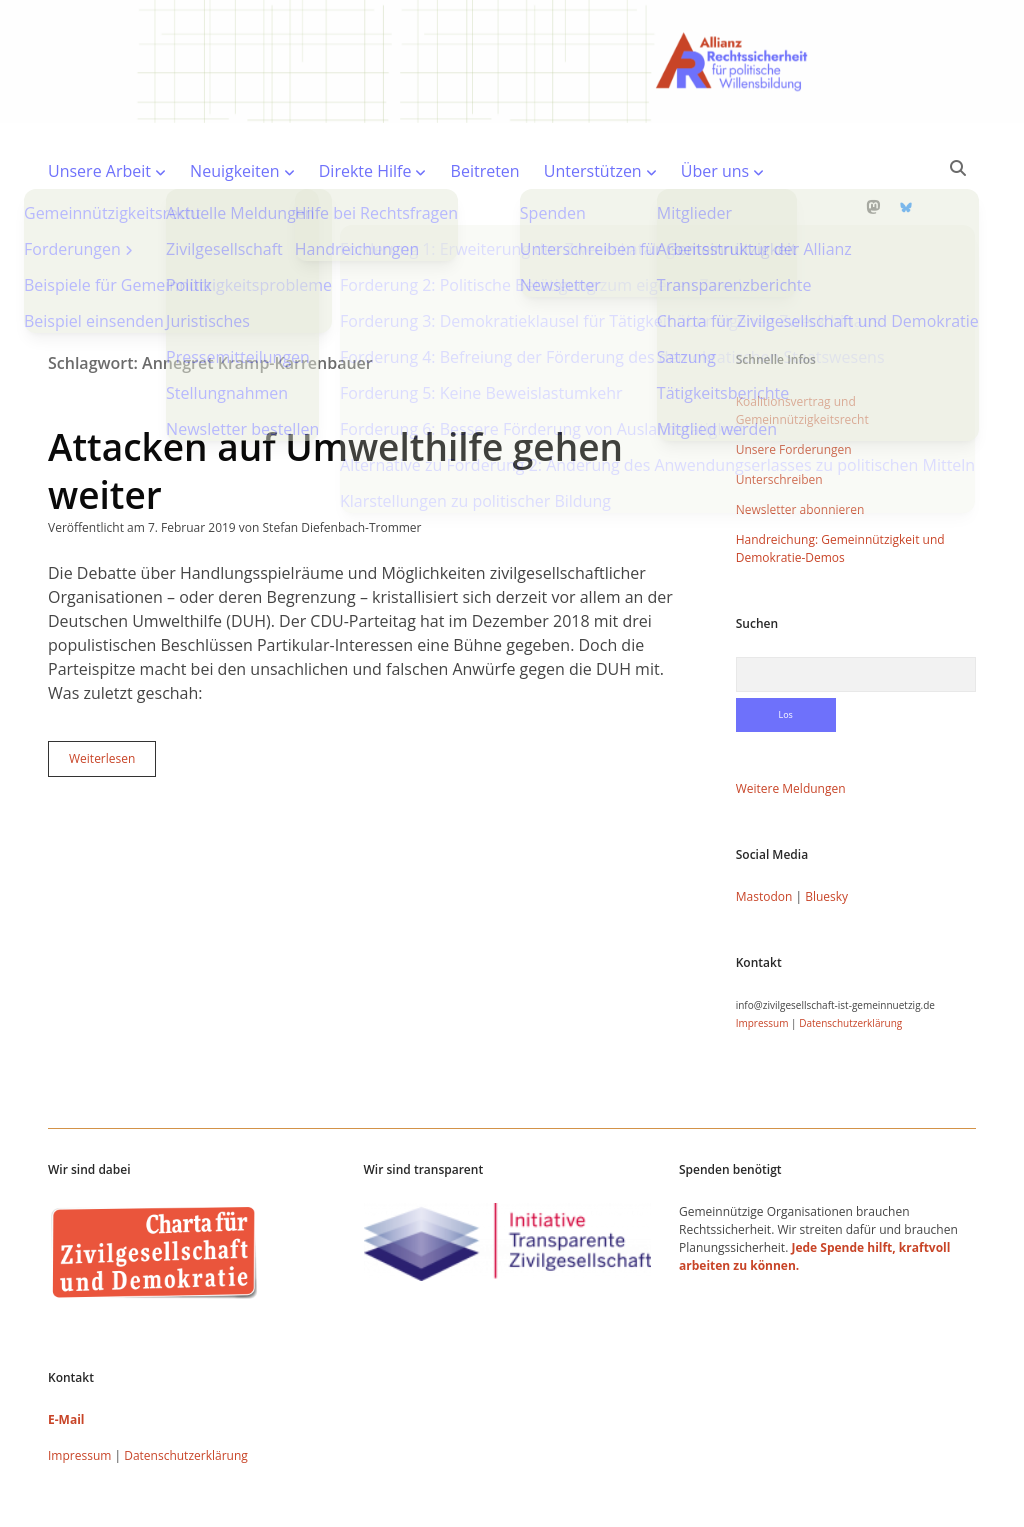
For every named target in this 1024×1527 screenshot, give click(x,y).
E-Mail (66, 1355)
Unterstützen (593, 171)
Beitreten (485, 171)
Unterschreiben (779, 415)
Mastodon (764, 832)
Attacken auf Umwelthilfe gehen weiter (335, 406)
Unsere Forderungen (794, 385)
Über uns (715, 171)
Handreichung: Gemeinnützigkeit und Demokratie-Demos (840, 484)
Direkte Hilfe (365, 171)
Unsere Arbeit (99, 171)
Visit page (512, 61)
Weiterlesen (112, 699)
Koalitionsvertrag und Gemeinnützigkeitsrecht (802, 346)
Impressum (762, 959)
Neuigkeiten (235, 171)
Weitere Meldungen (791, 724)
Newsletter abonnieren (800, 445)
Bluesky (826, 832)
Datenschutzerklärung (850, 959)
